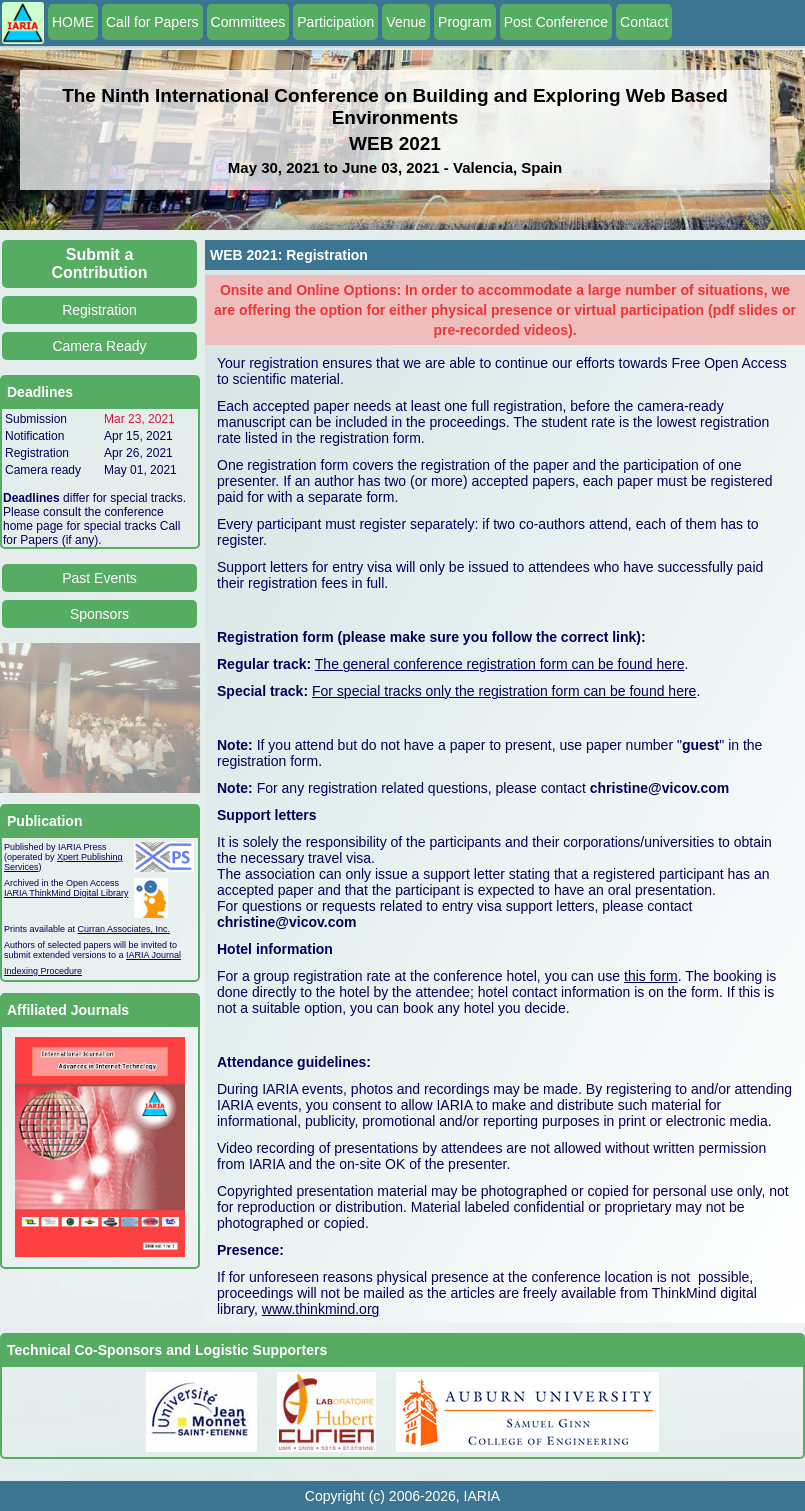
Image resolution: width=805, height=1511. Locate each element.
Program (465, 22)
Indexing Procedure (43, 971)
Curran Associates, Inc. (124, 929)
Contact (644, 22)
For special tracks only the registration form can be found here (504, 691)
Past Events (99, 578)
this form (651, 976)
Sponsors (99, 614)
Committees (248, 22)
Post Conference (556, 22)
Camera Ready (99, 346)
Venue (406, 22)
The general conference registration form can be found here (500, 664)
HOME (73, 22)
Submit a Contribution (100, 263)
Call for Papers (152, 22)
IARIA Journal (153, 955)
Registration (99, 310)
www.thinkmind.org (321, 1309)
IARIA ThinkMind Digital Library (66, 893)
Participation (335, 22)
